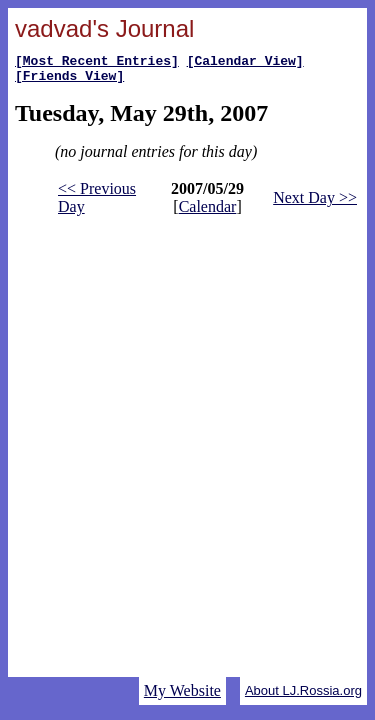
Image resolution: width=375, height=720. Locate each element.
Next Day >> (315, 203)
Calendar (208, 212)
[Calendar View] (245, 63)
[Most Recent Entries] (97, 63)
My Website (182, 690)
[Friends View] (69, 81)
